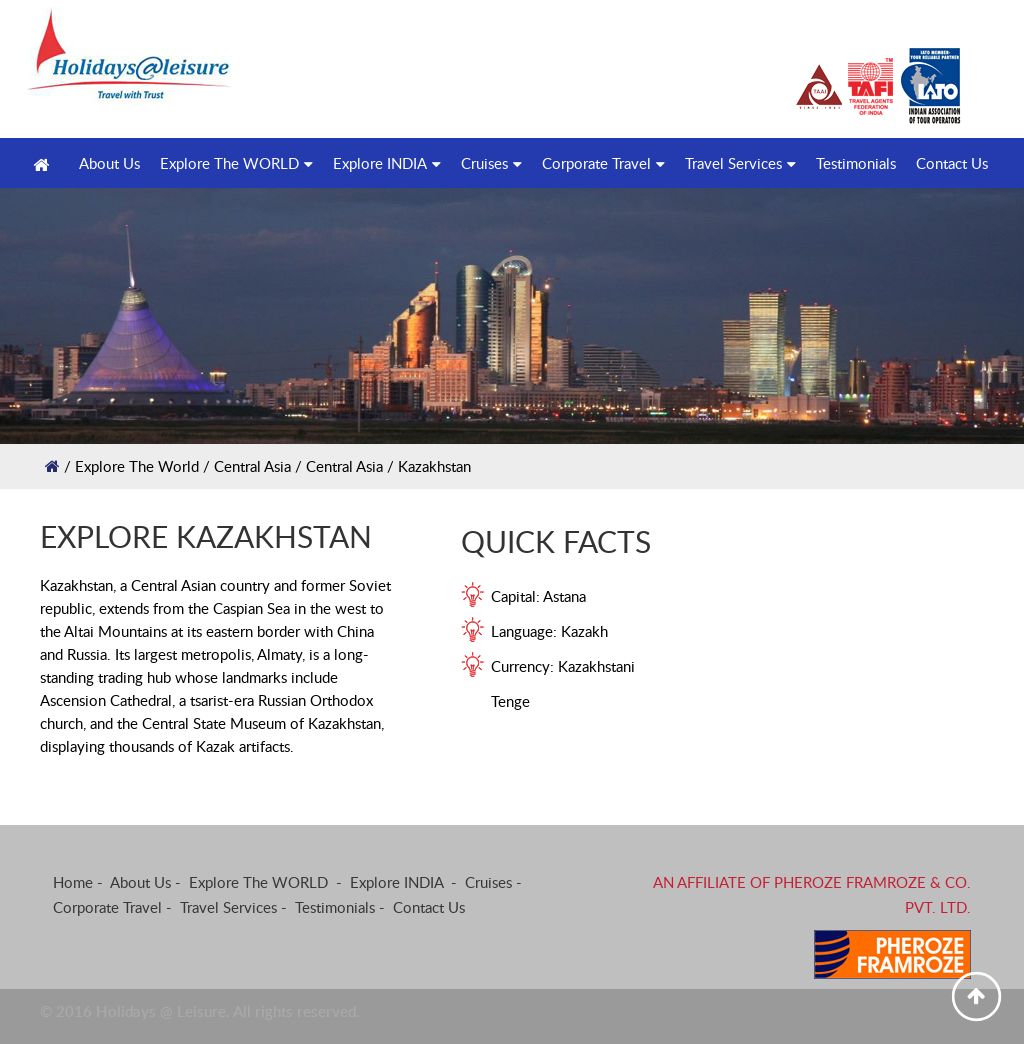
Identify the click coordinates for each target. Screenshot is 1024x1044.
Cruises (491, 163)
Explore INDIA (387, 163)
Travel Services (740, 163)
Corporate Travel (603, 163)
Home (73, 882)
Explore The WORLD (236, 163)
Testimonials (856, 163)
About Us (140, 882)
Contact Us (952, 163)
